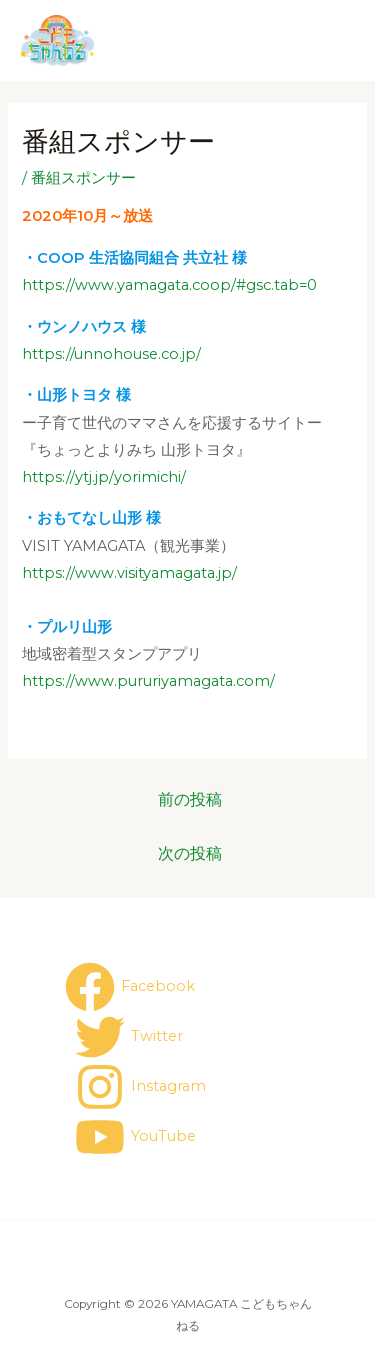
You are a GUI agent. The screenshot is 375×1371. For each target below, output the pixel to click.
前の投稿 (190, 799)
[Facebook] (130, 987)
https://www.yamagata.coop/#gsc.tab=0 (169, 285)
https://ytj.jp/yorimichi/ (104, 477)
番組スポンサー (83, 178)
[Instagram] (140, 1087)
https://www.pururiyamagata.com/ (148, 681)
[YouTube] (135, 1137)
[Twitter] (129, 1037)
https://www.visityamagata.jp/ (129, 573)
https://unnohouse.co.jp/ (111, 354)
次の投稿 (190, 853)
